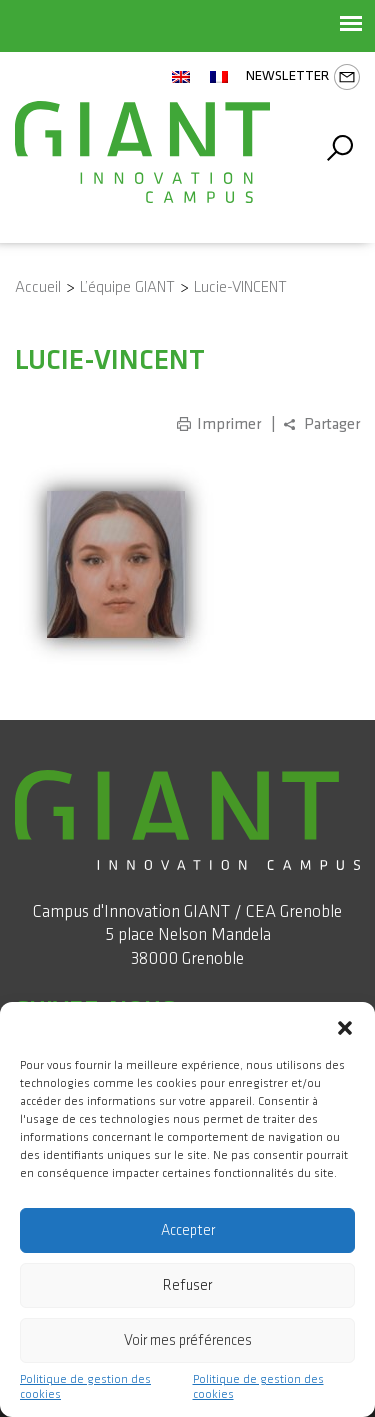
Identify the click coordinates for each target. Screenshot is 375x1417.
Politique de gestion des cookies (85, 1387)
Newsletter (303, 77)
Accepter (188, 1230)
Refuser (187, 1285)
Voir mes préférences (188, 1340)
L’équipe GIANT (127, 287)
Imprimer (229, 424)
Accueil (38, 287)
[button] (345, 1027)
